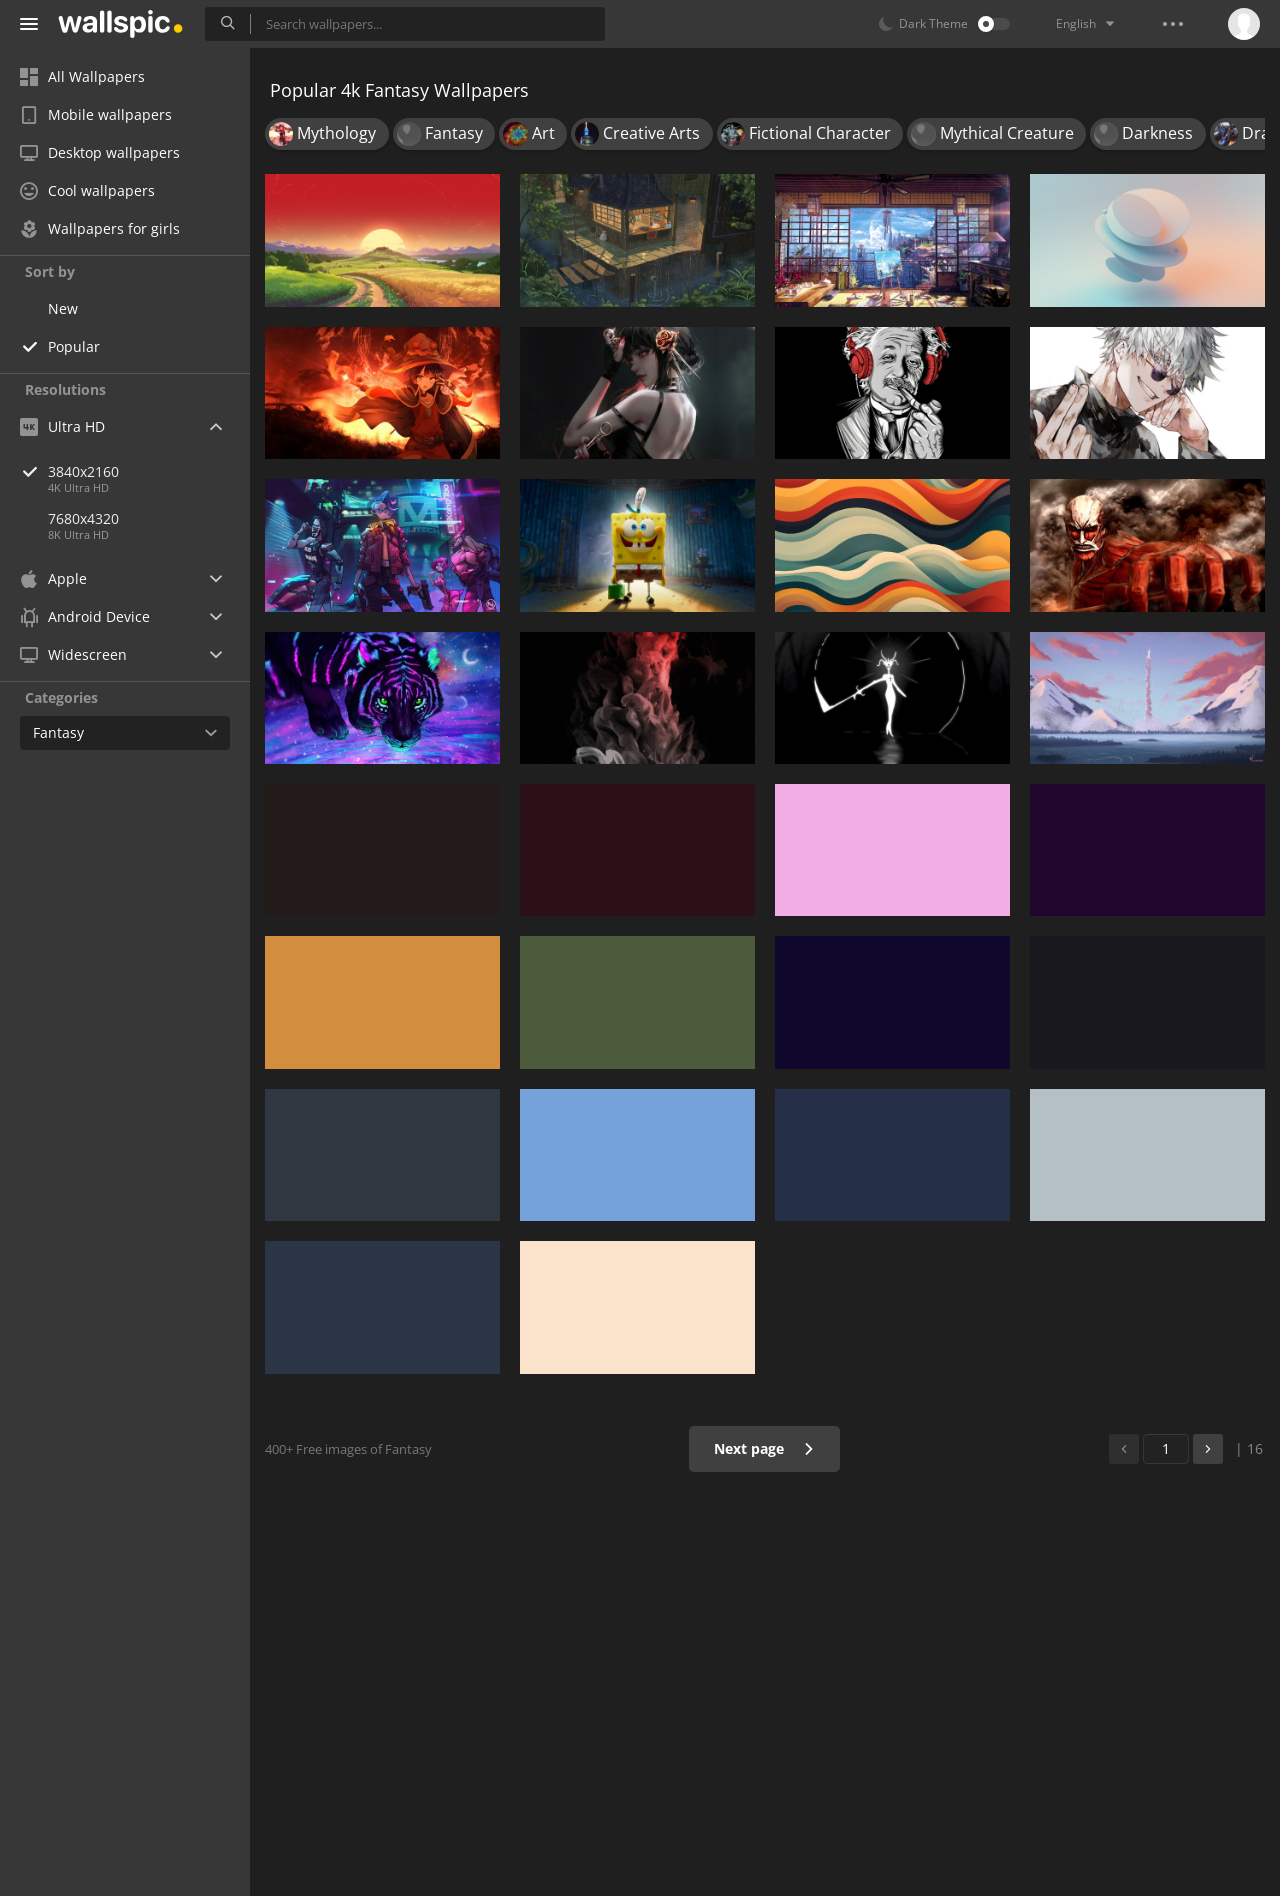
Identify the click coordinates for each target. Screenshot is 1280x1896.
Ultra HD (62, 426)
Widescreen (73, 654)
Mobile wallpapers (96, 114)
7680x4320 (83, 518)
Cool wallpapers (87, 190)
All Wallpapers (82, 76)
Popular (74, 346)
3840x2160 (149, 471)
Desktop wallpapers (100, 152)
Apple (53, 578)
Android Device (85, 617)
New (63, 308)
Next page (764, 1448)
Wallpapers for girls (100, 228)
